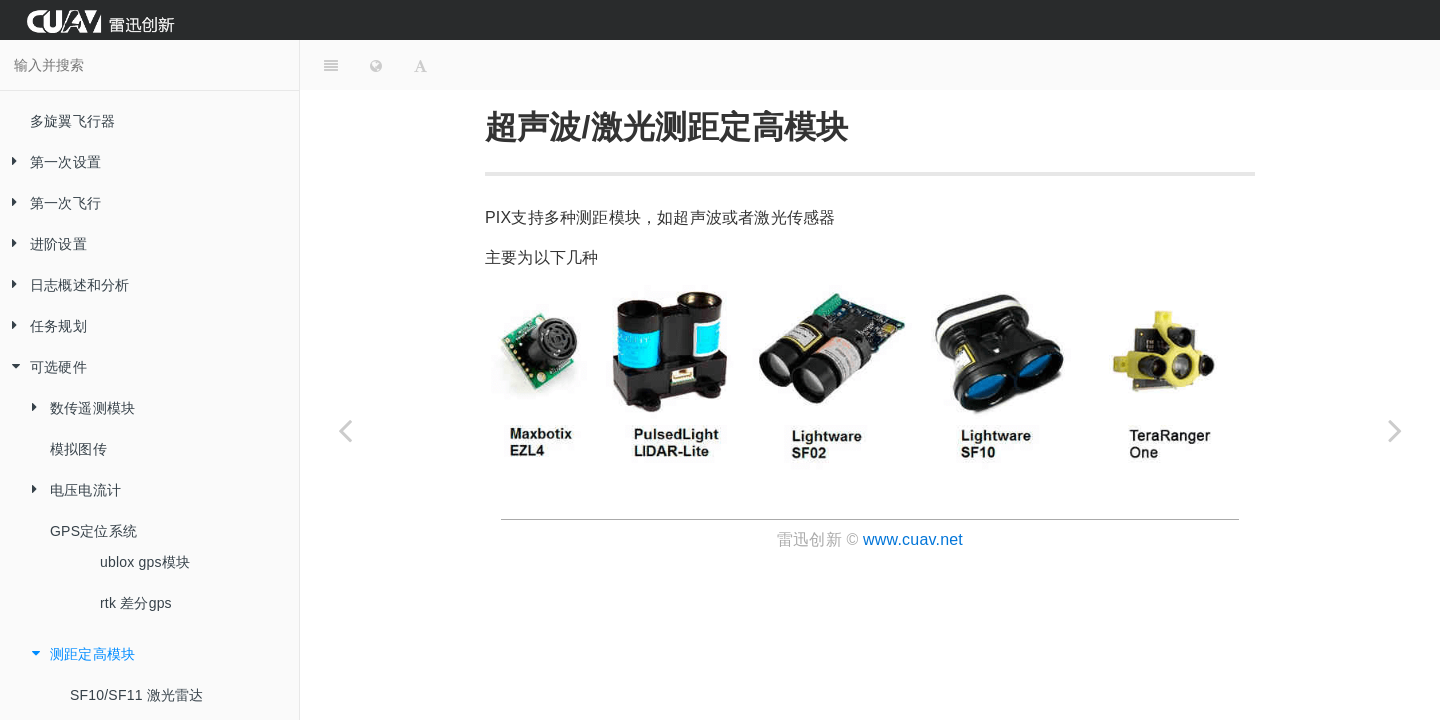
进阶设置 (43, 244)
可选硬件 (43, 367)
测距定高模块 (77, 654)
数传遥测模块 (77, 408)
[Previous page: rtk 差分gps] (345, 430)
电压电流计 (70, 490)
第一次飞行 (50, 203)
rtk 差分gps (136, 603)
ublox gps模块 (145, 562)
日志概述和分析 (64, 285)
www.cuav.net (913, 539)
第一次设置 (50, 162)
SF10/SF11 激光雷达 (137, 695)
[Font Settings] (420, 65)
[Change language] (376, 65)
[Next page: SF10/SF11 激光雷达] (1395, 430)
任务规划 (43, 326)
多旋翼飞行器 (72, 121)
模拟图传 (78, 449)
